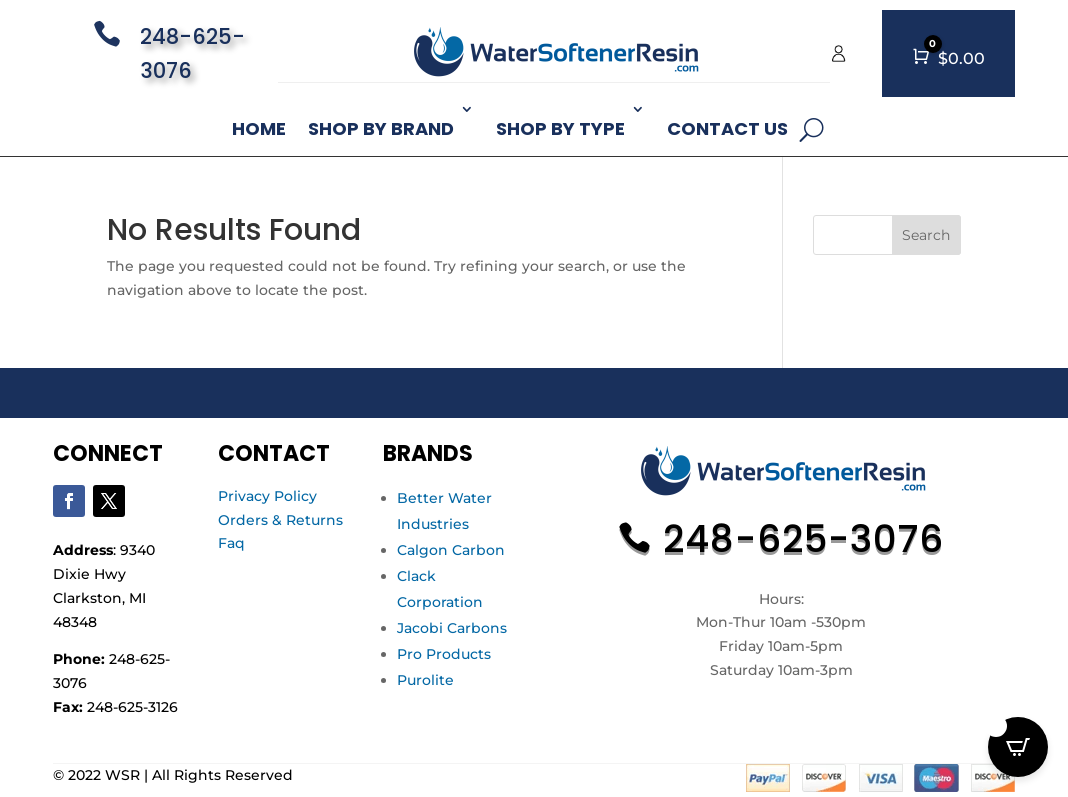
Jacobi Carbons (452, 628)
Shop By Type (560, 128)
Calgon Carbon (451, 550)
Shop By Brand (381, 128)
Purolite (425, 680)
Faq (231, 543)
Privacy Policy (267, 496)
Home (259, 128)
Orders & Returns (280, 520)
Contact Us (727, 128)
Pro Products (444, 654)
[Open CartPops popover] (1018, 747)
